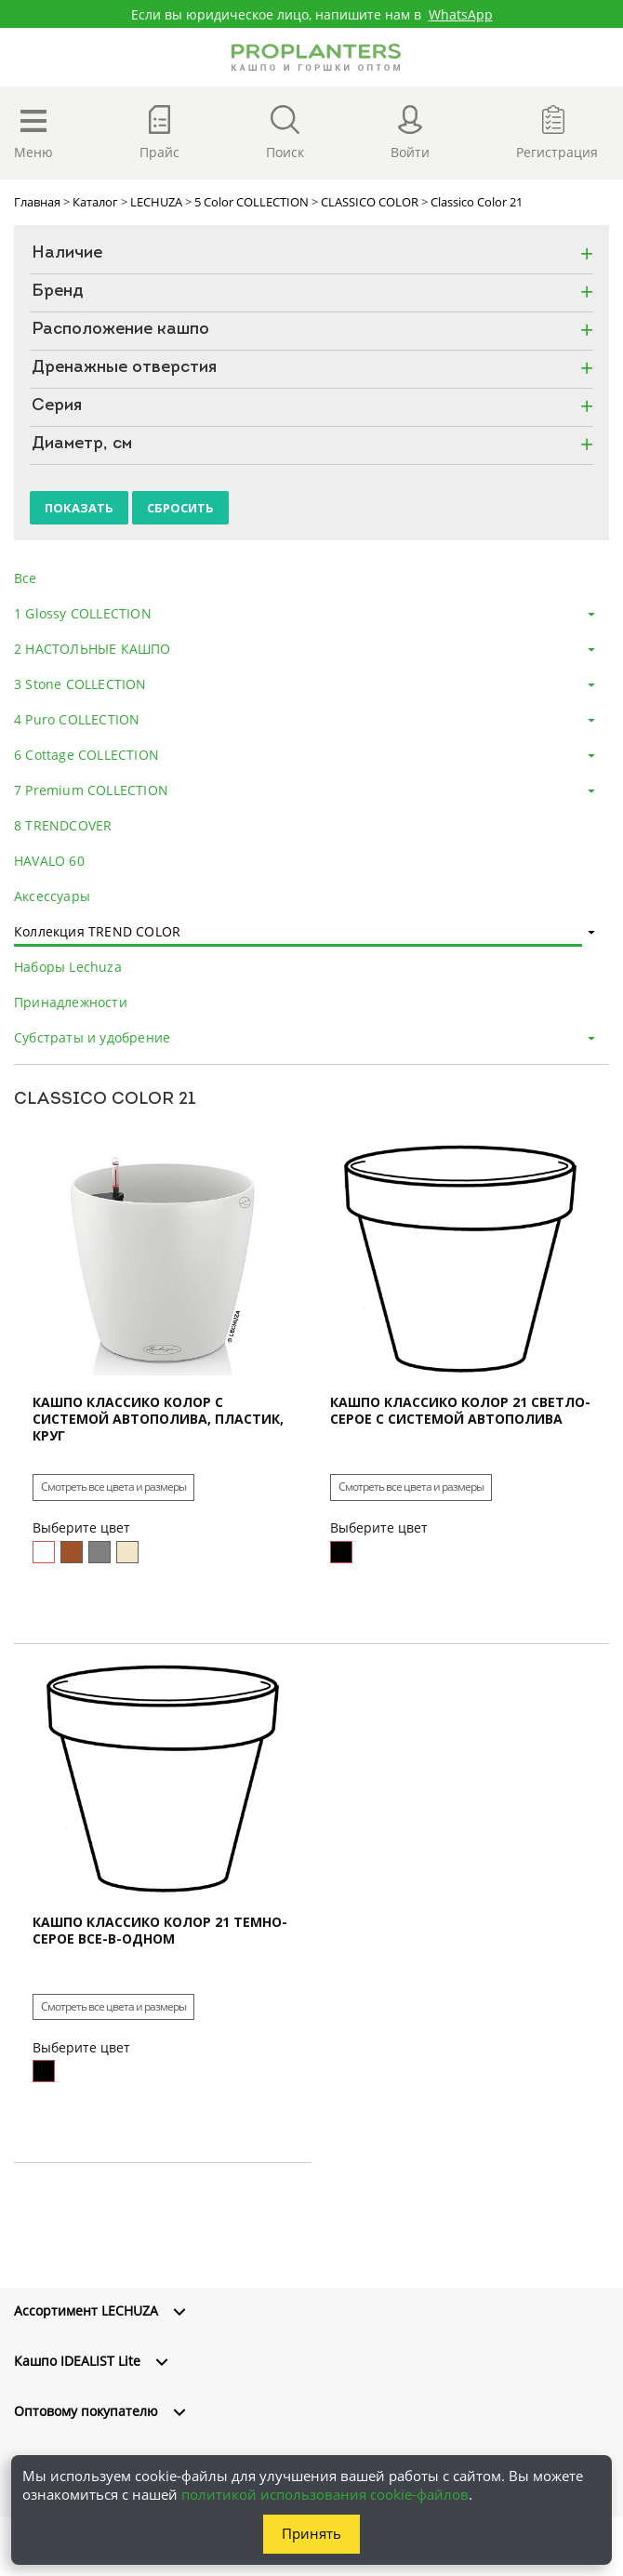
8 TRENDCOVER (63, 825)
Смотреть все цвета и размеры (113, 1486)
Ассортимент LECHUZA (86, 2310)
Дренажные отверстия (124, 368)
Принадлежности (70, 1002)
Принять (311, 2533)
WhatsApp (461, 14)
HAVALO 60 (49, 861)
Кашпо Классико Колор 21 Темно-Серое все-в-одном (160, 1930)
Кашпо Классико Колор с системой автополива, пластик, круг (158, 1419)
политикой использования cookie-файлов (325, 2494)
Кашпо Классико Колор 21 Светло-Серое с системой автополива (460, 1410)
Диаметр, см (82, 444)
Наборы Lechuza (68, 967)
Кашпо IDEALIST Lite (77, 2361)
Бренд (58, 292)
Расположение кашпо (120, 330)
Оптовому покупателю (86, 2411)
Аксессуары (52, 896)
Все (25, 578)
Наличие (67, 254)
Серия (57, 406)
